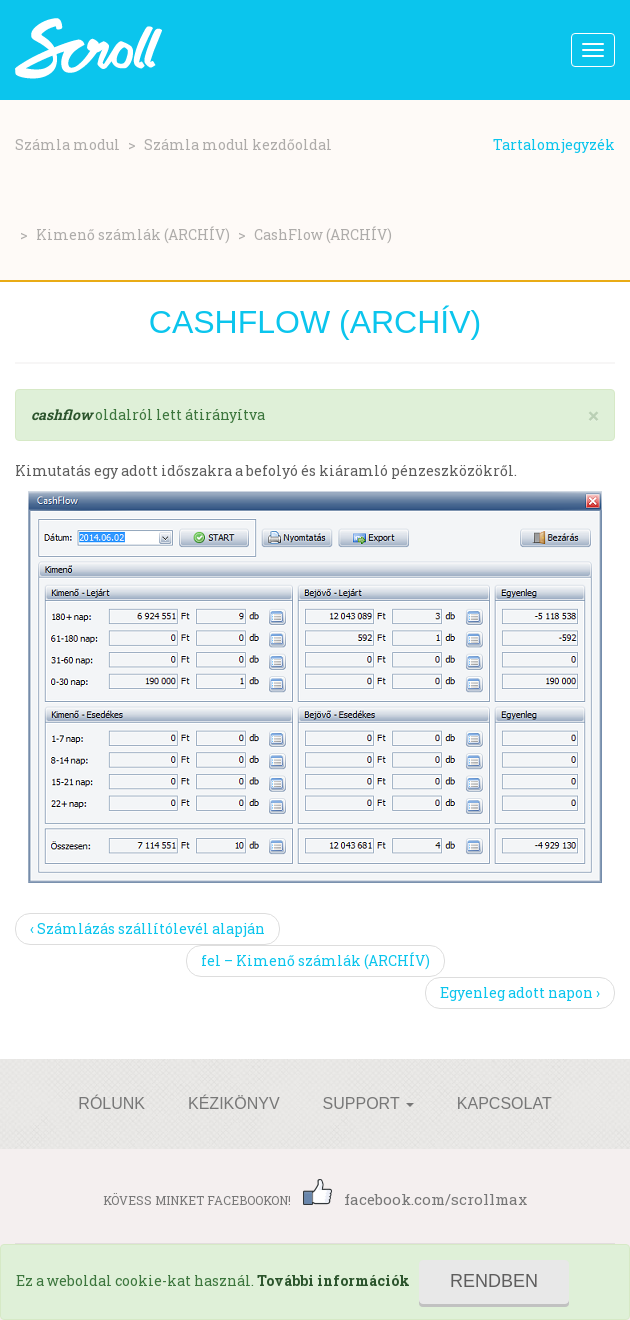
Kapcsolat (504, 1103)
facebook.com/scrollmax (415, 1199)
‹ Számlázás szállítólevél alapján (147, 928)
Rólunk (111, 1103)
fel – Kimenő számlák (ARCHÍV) (315, 960)
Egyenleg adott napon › (520, 992)
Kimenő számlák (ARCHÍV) (133, 234)
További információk (333, 1280)
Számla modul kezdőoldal (238, 144)
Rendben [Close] (494, 1281)
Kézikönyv (234, 1103)
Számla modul (67, 144)
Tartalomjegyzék (554, 144)
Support (368, 1103)
